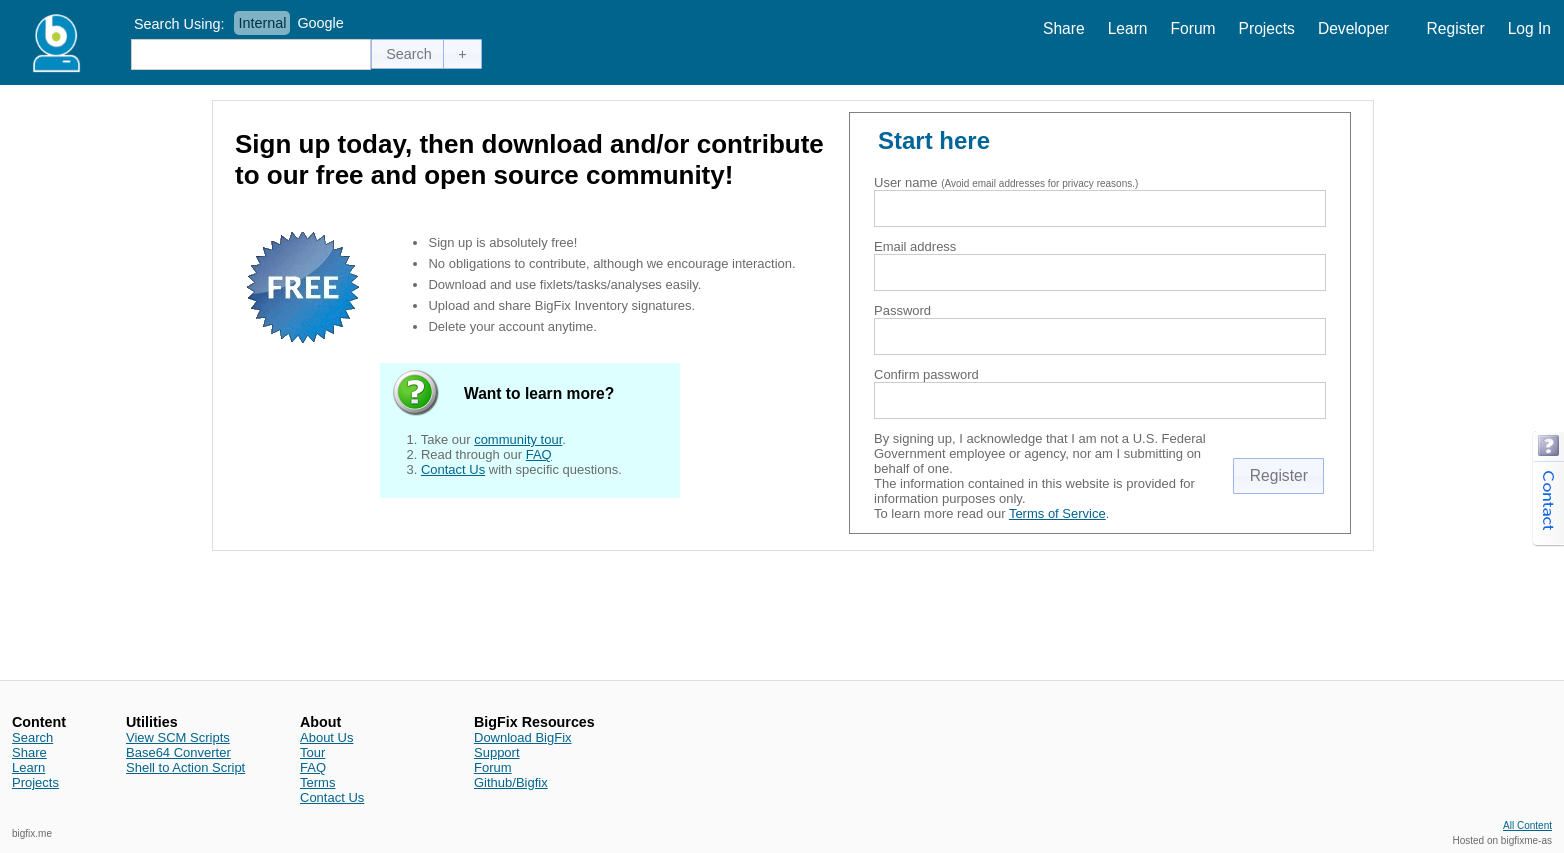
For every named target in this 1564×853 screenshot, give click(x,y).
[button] (409, 54)
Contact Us (453, 469)
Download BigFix (523, 737)
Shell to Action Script (185, 767)
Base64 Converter (178, 752)
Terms (317, 782)
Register (1456, 28)
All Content (1527, 825)
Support (497, 752)
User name (906, 182)
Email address (915, 246)
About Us (326, 737)
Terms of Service (1057, 513)
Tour (312, 752)
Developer (1353, 28)
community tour (518, 439)
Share (1064, 28)
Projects (1267, 28)
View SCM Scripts (178, 737)
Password (902, 310)
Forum (1193, 28)
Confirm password (926, 374)
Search (32, 737)
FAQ (539, 454)
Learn (1128, 28)
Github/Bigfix (511, 782)
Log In (1529, 28)
